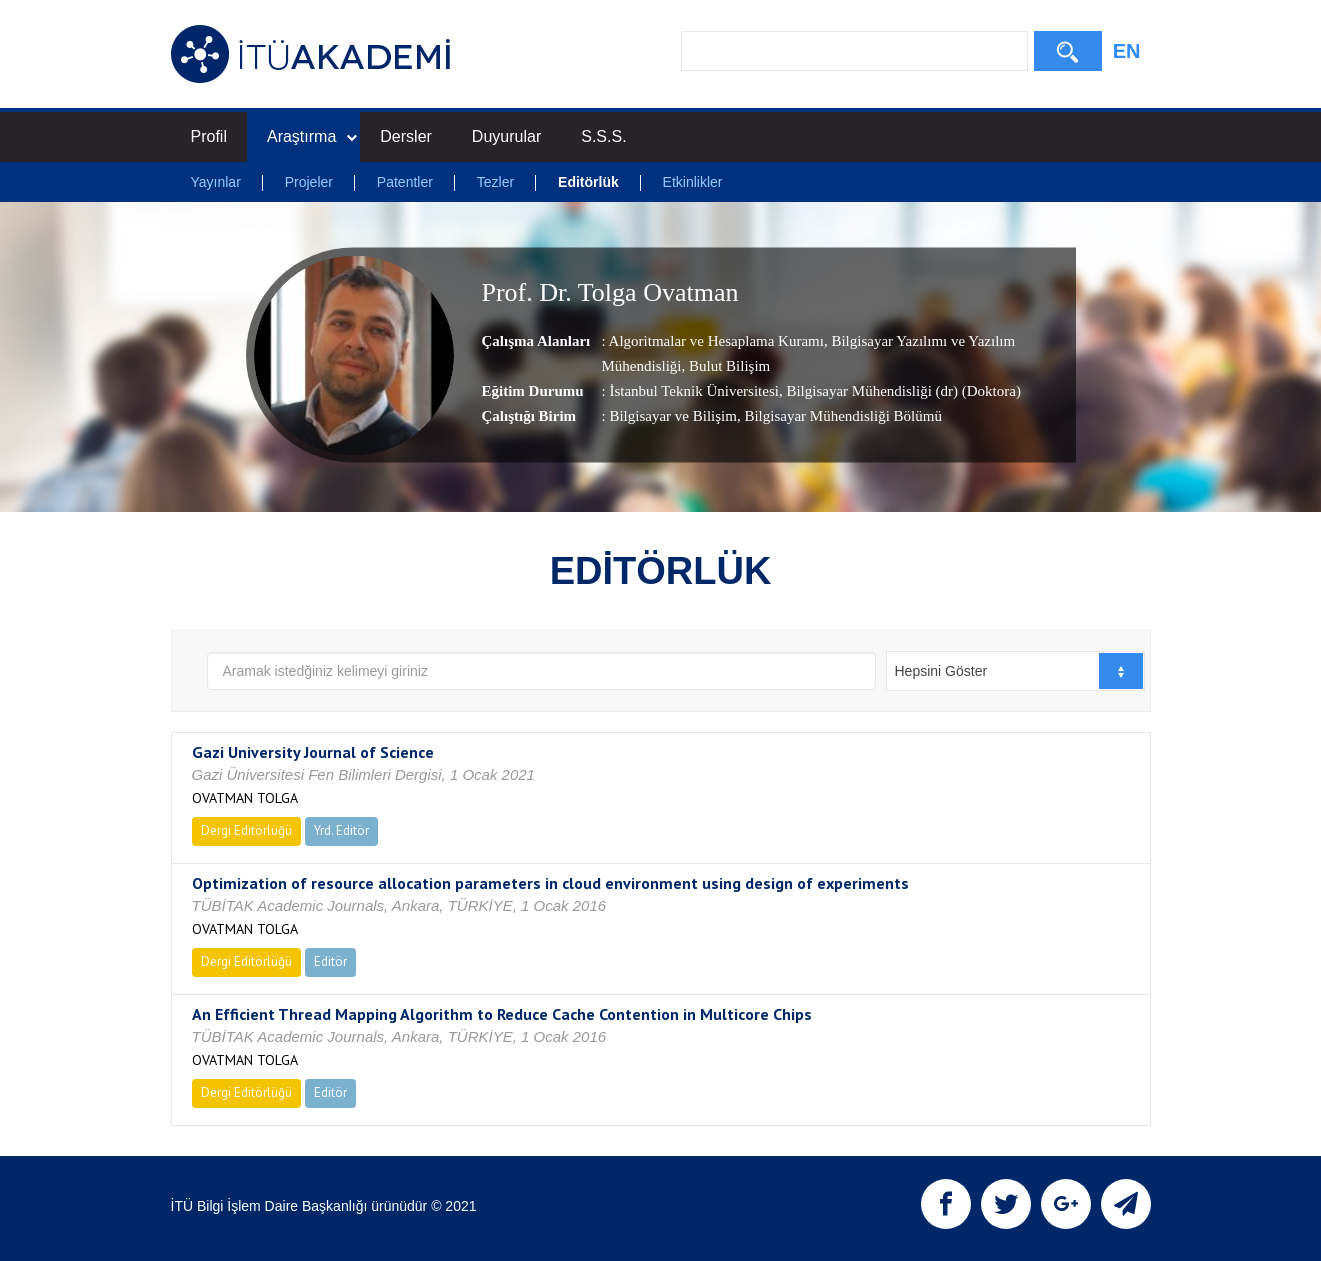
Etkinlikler (693, 182)
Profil (209, 136)
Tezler (495, 182)
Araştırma (312, 136)
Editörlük (588, 182)
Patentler (405, 182)
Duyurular (506, 136)
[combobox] (1015, 671)
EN (1127, 51)
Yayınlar (216, 182)
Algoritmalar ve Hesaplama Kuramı (716, 341)
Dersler (406, 136)
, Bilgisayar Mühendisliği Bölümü (839, 416)
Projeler (309, 182)
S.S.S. (603, 136)
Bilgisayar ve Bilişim (673, 416)
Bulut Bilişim (727, 366)
